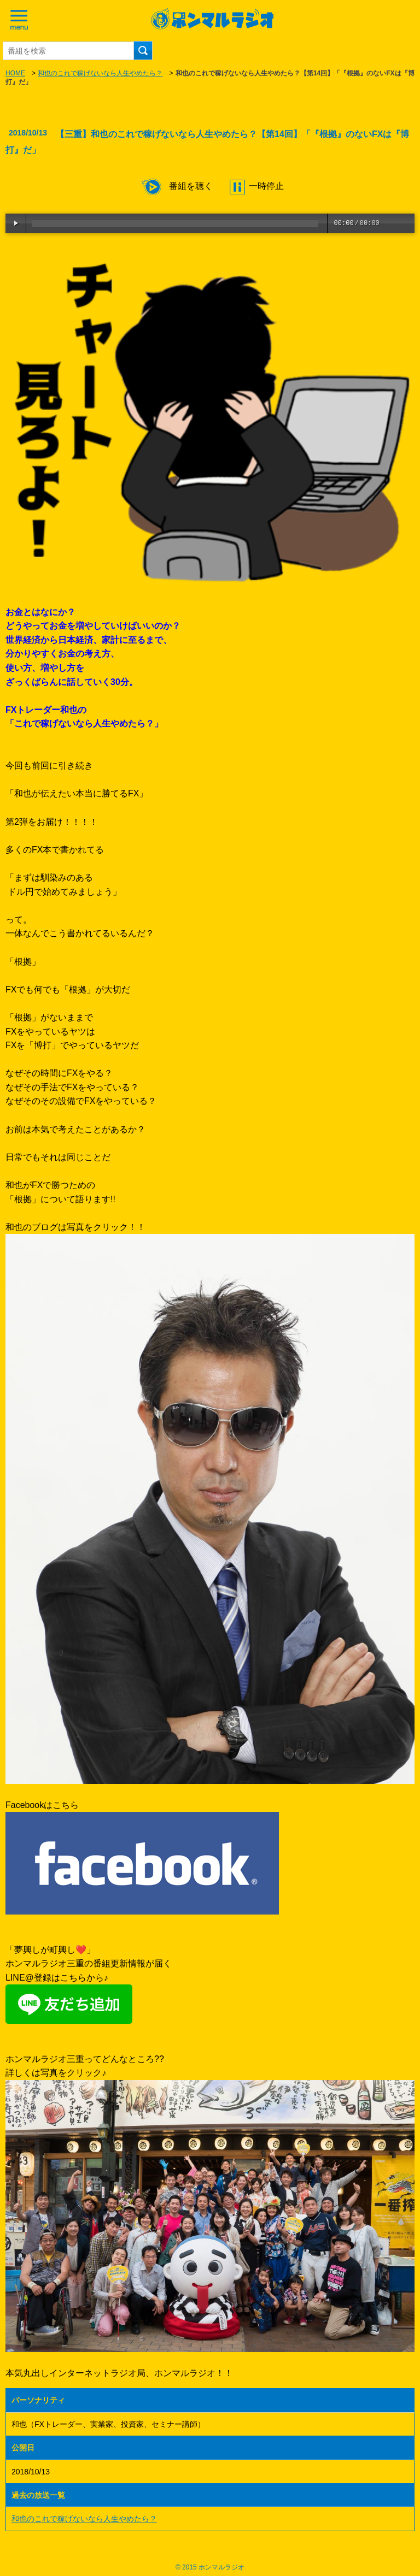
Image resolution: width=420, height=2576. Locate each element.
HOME (15, 73)
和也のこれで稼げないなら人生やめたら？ (100, 73)
